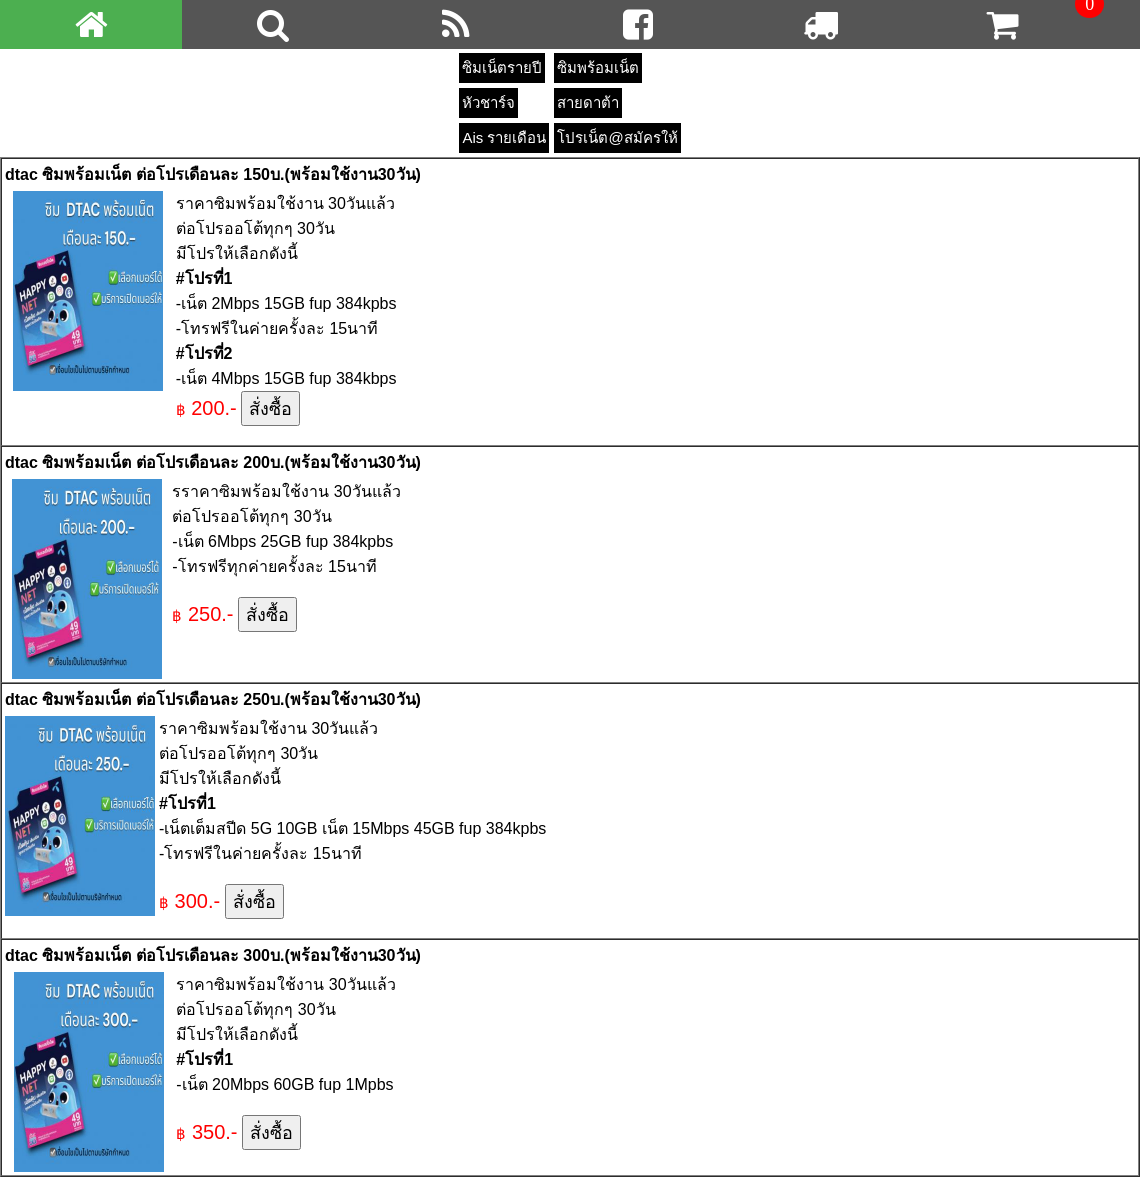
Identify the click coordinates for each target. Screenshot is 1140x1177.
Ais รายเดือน (504, 137)
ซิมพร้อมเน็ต (598, 67)
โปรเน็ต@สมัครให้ (617, 137)
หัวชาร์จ (488, 102)
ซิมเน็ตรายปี (502, 67)
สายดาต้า (588, 102)
